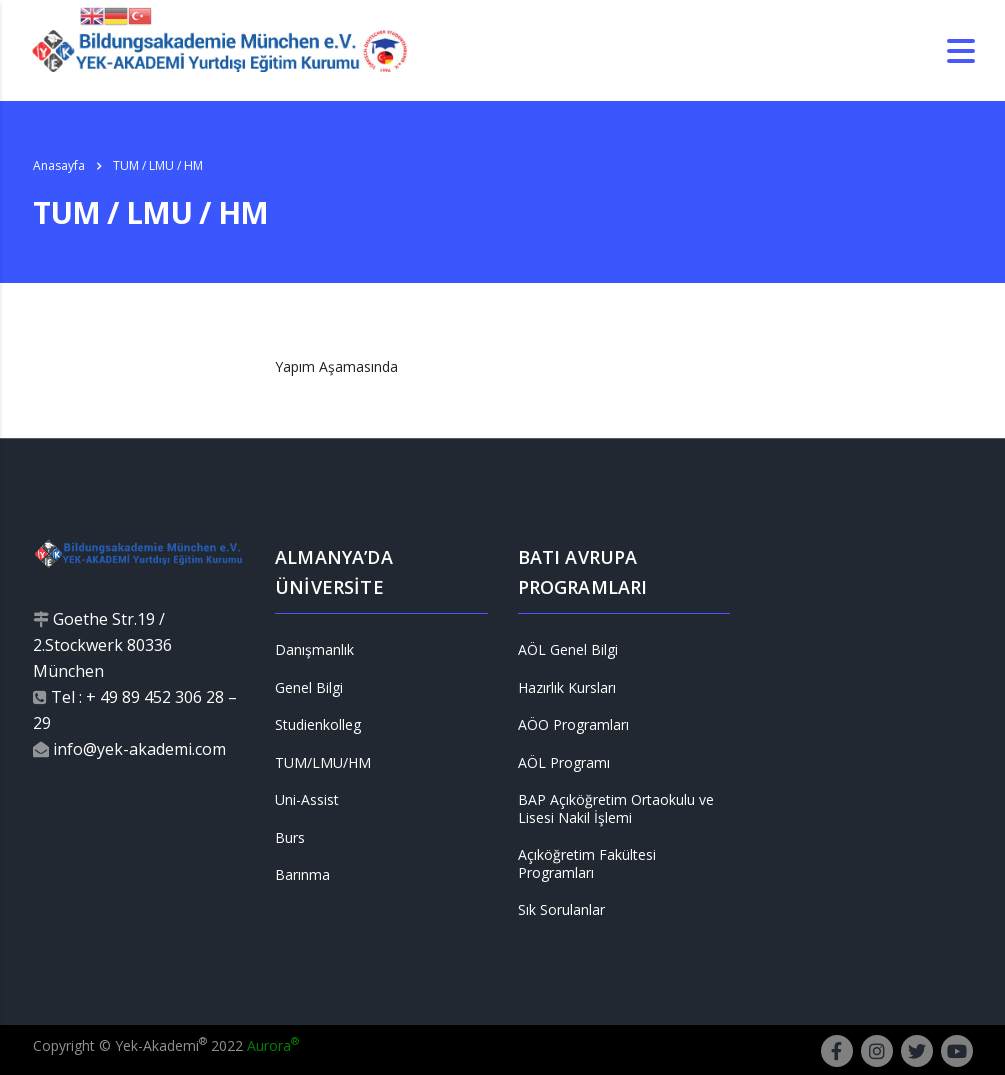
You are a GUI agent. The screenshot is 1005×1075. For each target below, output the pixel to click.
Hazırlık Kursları (567, 688)
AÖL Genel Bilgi (568, 650)
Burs (290, 838)
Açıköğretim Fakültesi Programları (587, 863)
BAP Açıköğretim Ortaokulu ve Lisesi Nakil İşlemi (616, 808)
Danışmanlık (314, 650)
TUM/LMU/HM (323, 763)
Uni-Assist (307, 800)
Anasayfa (59, 165)
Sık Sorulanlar (561, 910)
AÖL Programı (564, 763)
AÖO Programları (573, 725)
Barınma (302, 875)
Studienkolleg (318, 725)
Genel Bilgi (309, 688)
